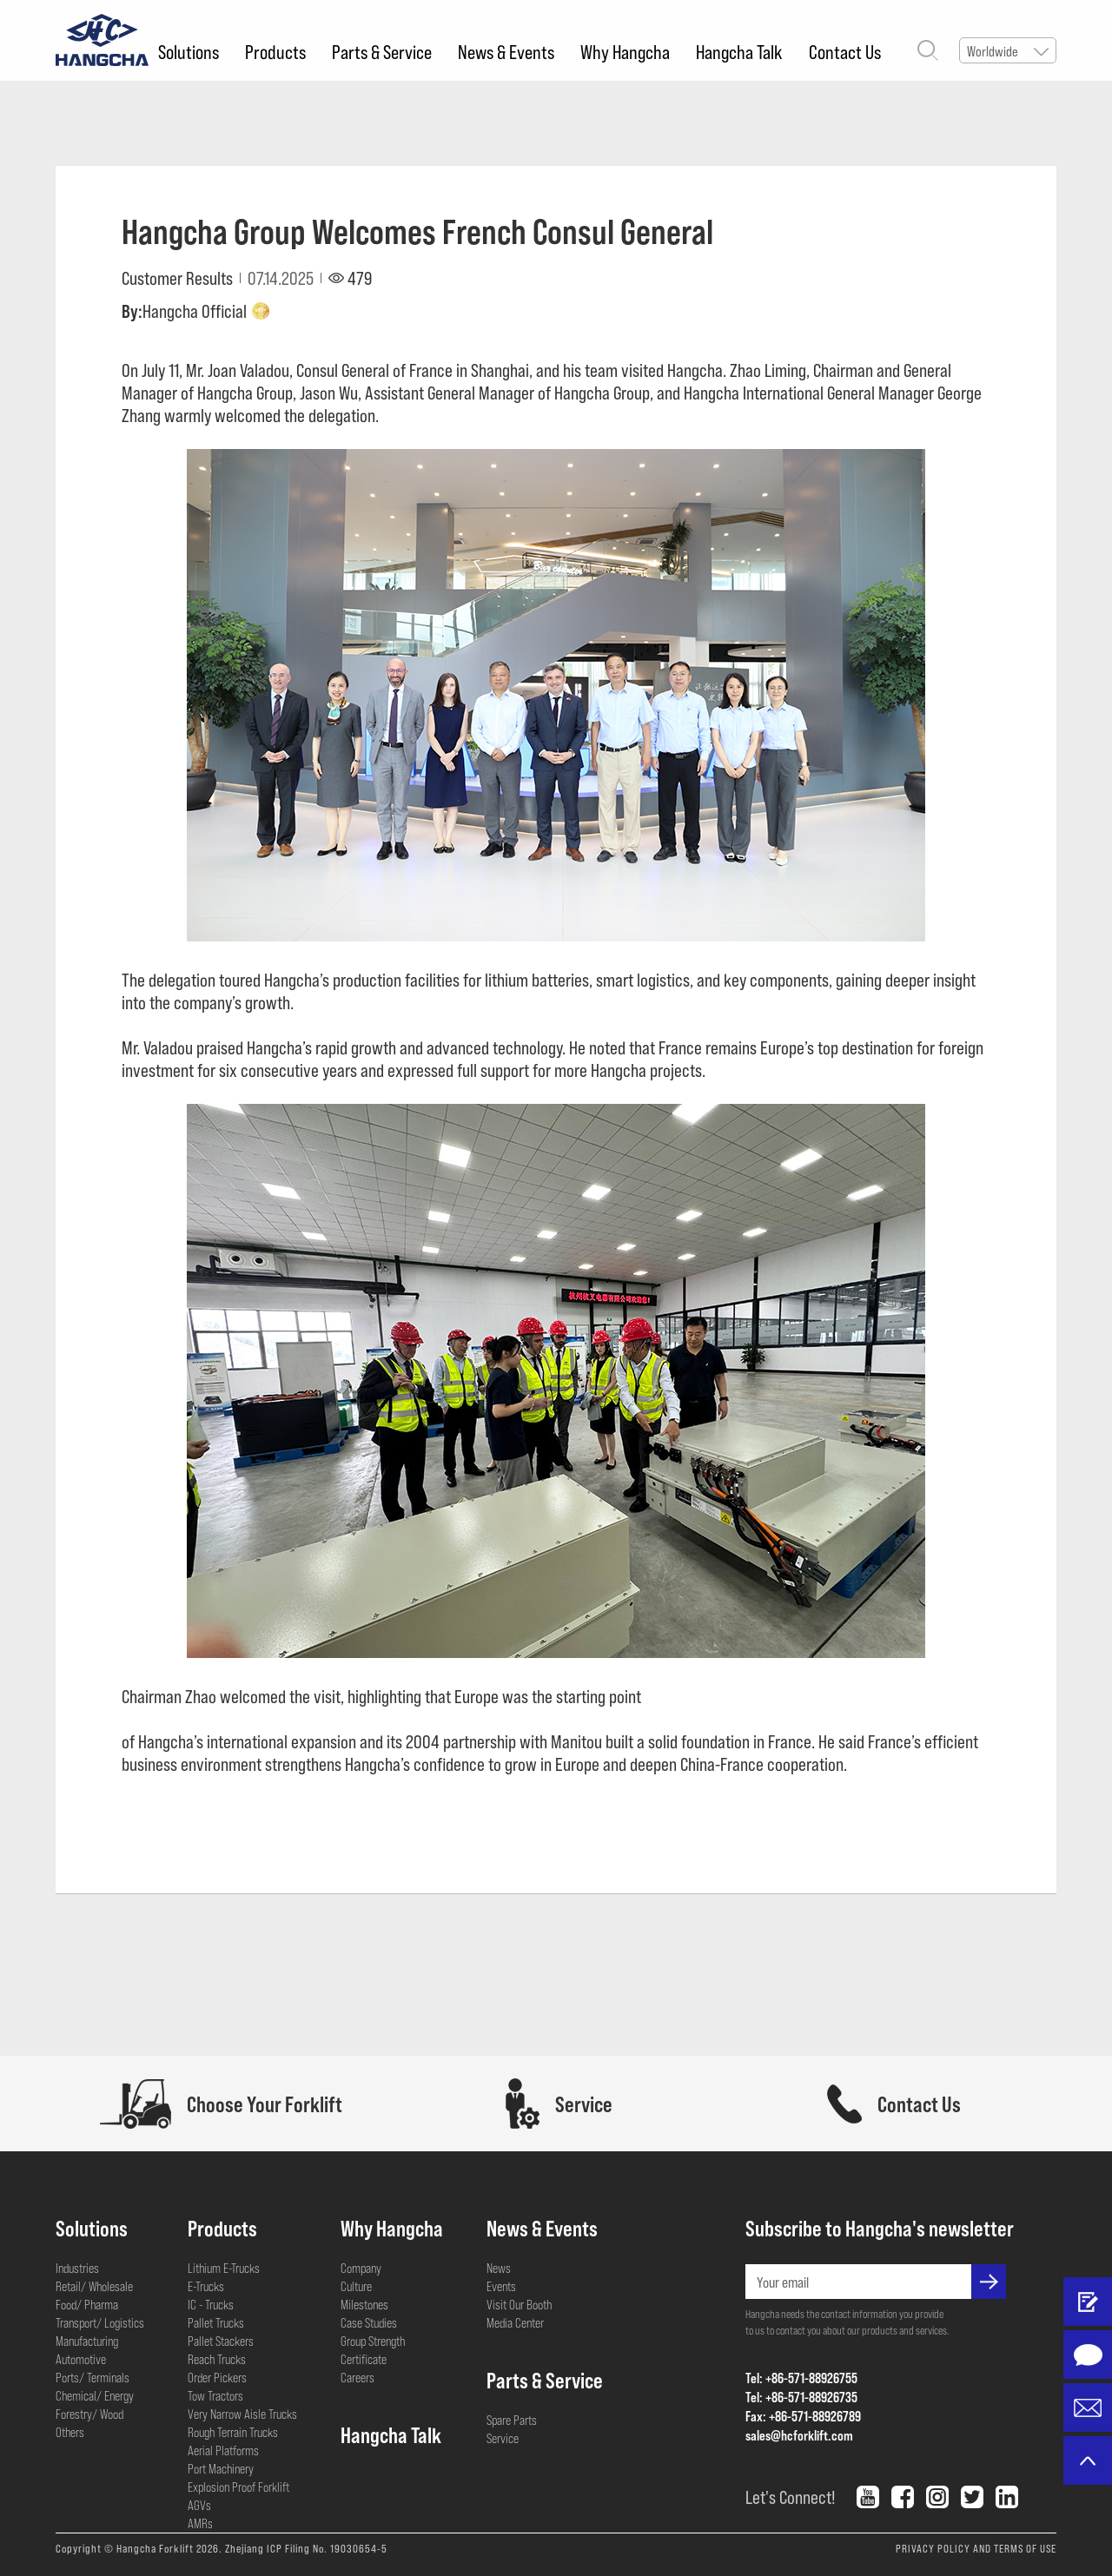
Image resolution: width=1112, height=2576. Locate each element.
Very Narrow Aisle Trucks (242, 2413)
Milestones (364, 2304)
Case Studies (369, 2322)
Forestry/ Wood (89, 2413)
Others (70, 2432)
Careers (357, 2377)
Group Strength (373, 2340)
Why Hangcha (625, 51)
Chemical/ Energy (95, 2395)
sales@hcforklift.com (799, 2435)
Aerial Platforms (223, 2450)
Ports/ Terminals (92, 2377)
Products (275, 51)
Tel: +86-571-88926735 (801, 2396)
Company (361, 2267)
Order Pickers (217, 2377)
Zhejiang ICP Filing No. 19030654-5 (306, 2548)
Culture (356, 2286)
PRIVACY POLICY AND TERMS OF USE (976, 2548)
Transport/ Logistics (100, 2322)
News (498, 2267)
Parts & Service (382, 51)
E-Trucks (206, 2286)
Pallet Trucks (216, 2322)
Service (502, 2438)
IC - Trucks (211, 2304)
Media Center (515, 2322)
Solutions (188, 51)
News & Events (506, 51)
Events (501, 2286)
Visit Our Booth (519, 2304)
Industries (77, 2267)
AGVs (199, 2505)
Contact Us (845, 51)
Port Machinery (221, 2468)
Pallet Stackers (221, 2340)
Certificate (364, 2359)
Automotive (81, 2359)
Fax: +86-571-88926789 (803, 2416)
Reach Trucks (217, 2359)
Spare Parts (511, 2419)
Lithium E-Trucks (224, 2267)
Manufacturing (87, 2340)
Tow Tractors (215, 2395)
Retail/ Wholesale (94, 2286)
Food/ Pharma (87, 2304)
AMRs (200, 2523)
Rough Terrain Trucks (233, 2432)
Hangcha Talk (739, 51)
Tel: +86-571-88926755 (801, 2377)
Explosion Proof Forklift (238, 2486)
